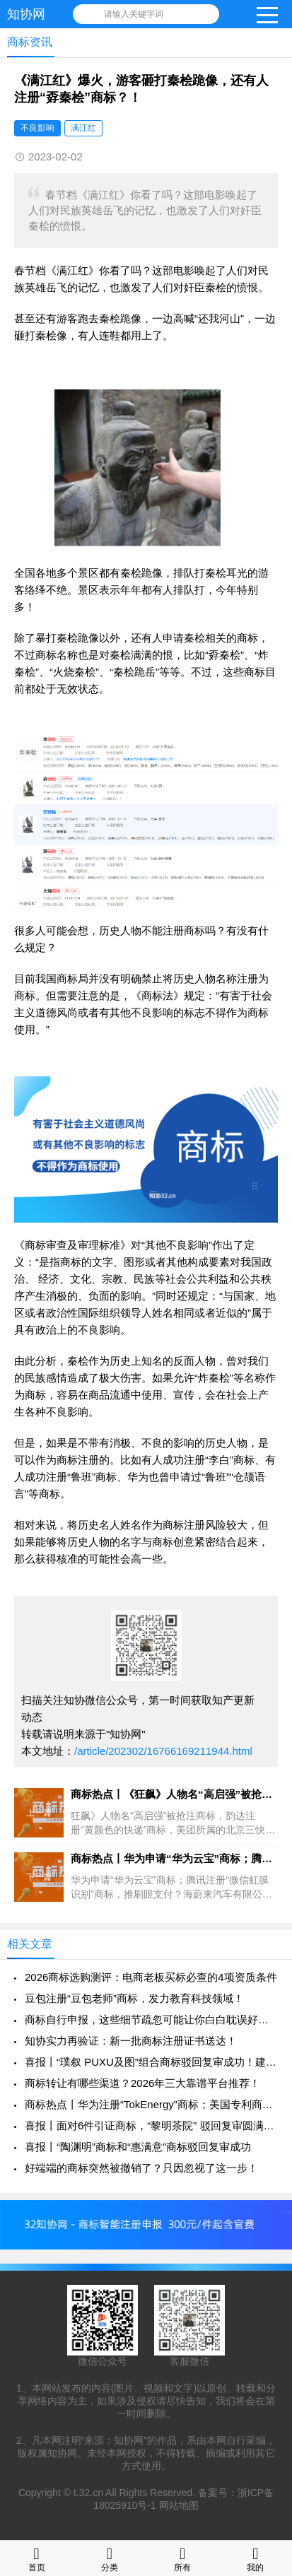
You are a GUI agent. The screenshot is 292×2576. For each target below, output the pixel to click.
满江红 (83, 128)
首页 (36, 2557)
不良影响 (37, 128)
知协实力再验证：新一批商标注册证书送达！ (131, 2041)
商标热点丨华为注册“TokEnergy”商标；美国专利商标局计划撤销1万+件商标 (151, 2104)
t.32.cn (88, 2492)
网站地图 (179, 2505)
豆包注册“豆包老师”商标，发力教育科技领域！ (134, 1998)
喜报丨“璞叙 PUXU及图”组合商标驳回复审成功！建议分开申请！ (151, 2062)
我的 (255, 2557)
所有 (182, 2557)
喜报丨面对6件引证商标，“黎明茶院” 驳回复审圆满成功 (151, 2125)
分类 (109, 2557)
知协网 (26, 14)
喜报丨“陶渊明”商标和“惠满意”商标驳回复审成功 (138, 2147)
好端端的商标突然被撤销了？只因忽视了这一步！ (141, 2168)
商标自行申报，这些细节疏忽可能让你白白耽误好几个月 (151, 2019)
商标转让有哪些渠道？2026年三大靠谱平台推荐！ (142, 2083)
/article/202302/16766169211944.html (163, 1751)
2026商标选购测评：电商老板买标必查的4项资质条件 (151, 1977)
